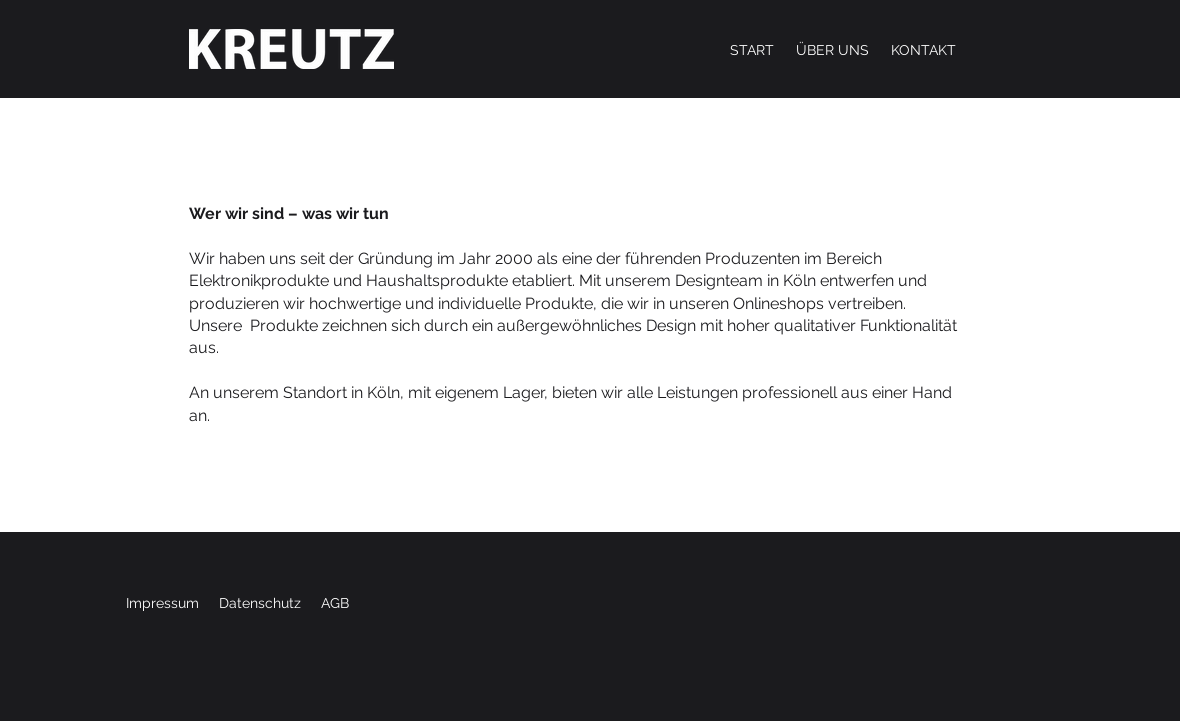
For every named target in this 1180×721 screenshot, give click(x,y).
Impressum (162, 603)
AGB (335, 603)
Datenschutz (260, 603)
